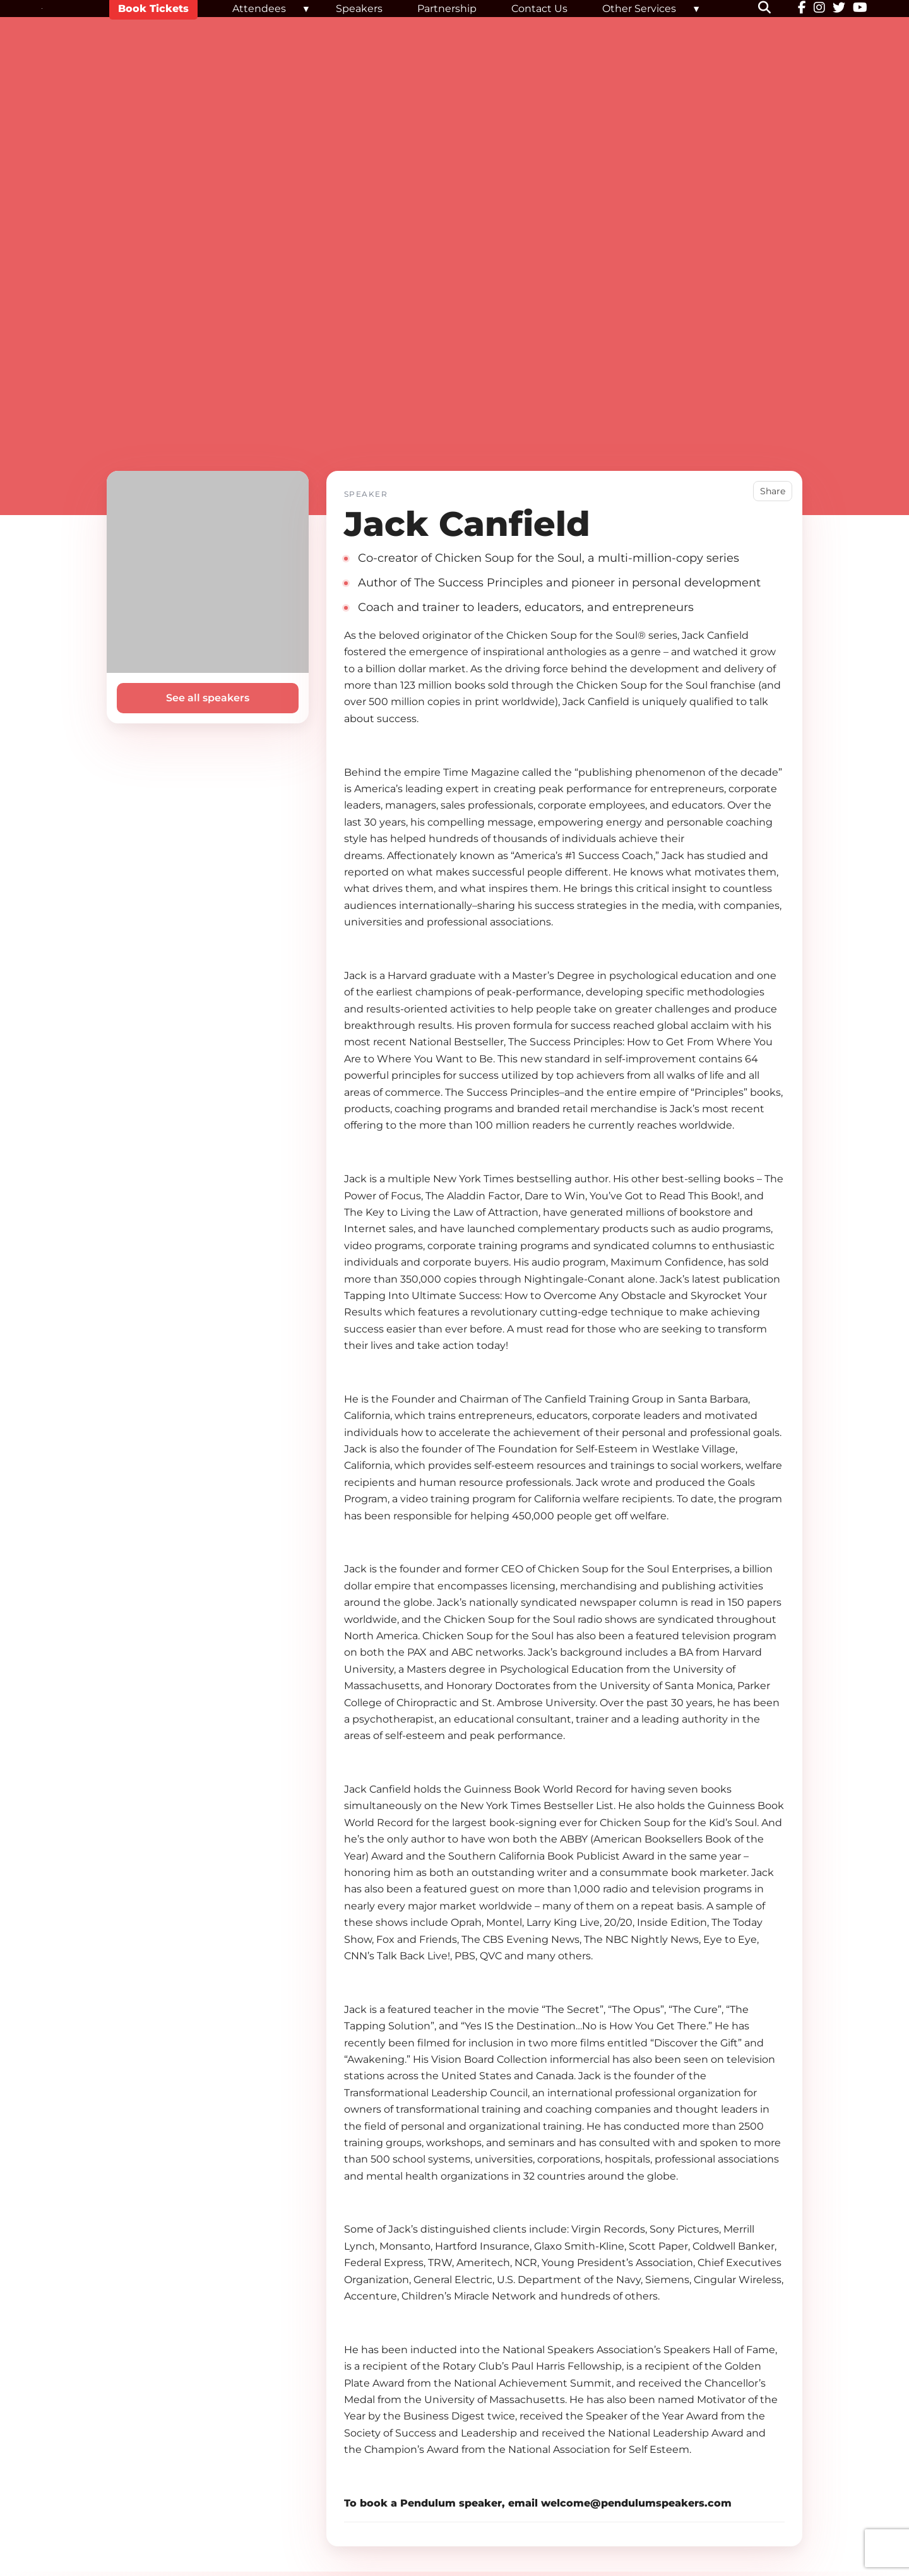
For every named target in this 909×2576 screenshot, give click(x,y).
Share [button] (772, 491)
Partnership (447, 9)
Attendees (259, 9)
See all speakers (207, 698)
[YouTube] (860, 8)
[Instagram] (819, 8)
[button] (772, 8)
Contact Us (539, 9)
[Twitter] (839, 8)
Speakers (359, 9)
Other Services (639, 9)
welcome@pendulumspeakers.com (636, 2503)
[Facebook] (802, 8)
